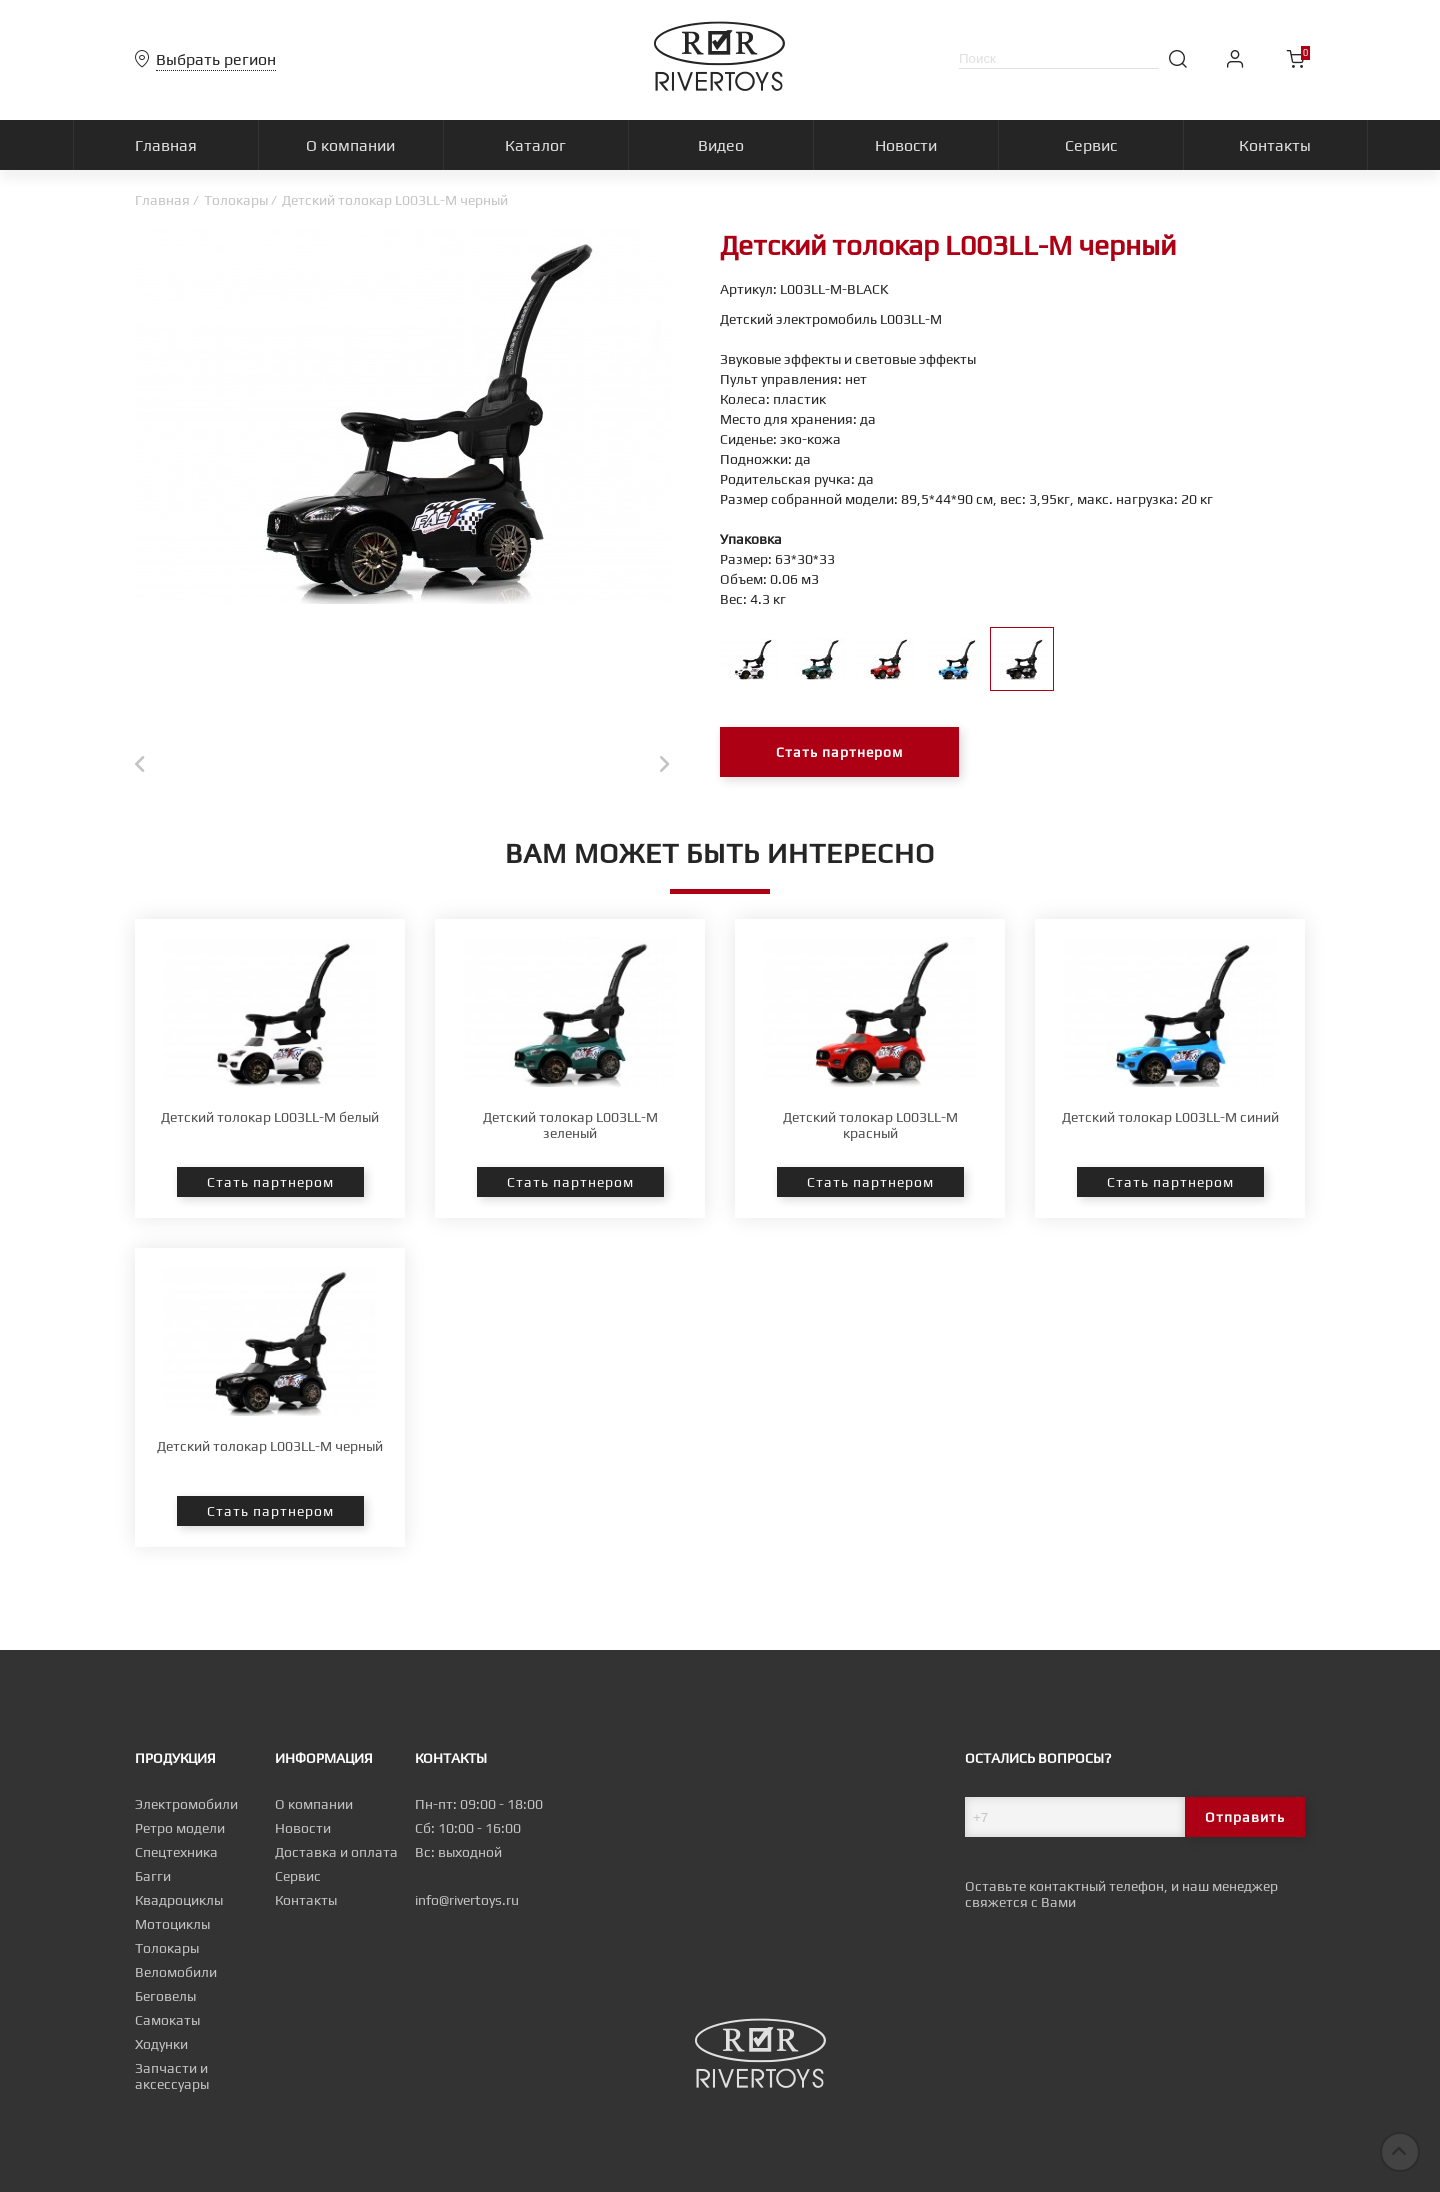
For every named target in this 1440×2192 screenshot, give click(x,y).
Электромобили (186, 1811)
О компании (314, 1811)
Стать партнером (839, 752)
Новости (303, 1835)
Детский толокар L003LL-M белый (270, 1187)
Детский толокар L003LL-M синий (1170, 1187)
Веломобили (176, 1979)
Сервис (298, 1883)
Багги (153, 1883)
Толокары (236, 200)
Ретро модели (180, 1835)
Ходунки (161, 2051)
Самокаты (167, 2027)
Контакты (306, 1907)
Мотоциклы (172, 1931)
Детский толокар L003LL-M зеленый (570, 1195)
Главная (162, 200)
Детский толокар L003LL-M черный (270, 1516)
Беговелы (165, 2003)
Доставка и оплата (336, 1859)
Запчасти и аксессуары (172, 2083)
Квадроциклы (179, 1907)
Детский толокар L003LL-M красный (870, 1195)
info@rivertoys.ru (467, 1907)
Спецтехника (176, 1859)
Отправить (1245, 1824)
